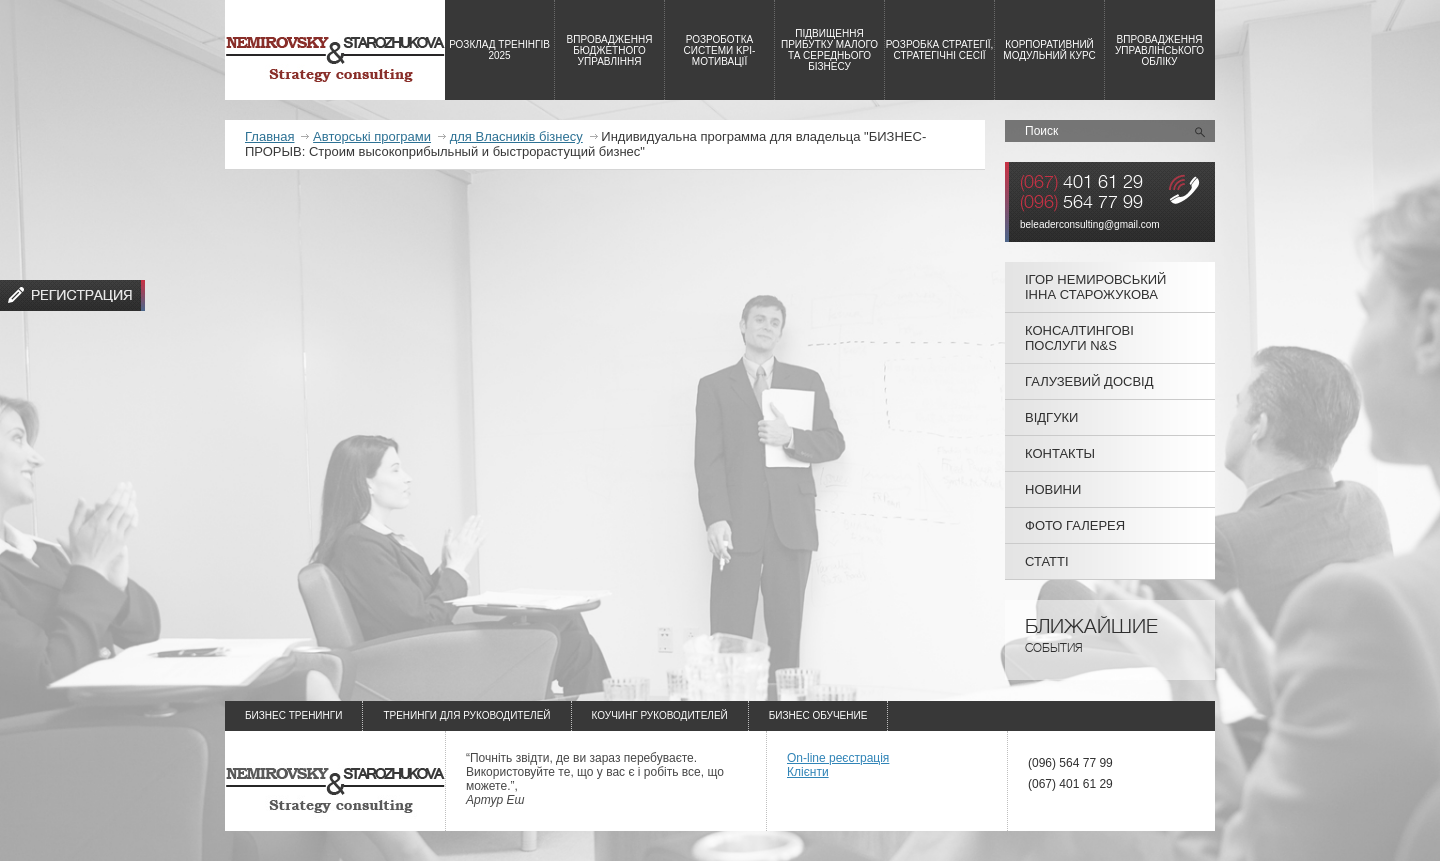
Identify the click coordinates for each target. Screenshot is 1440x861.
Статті (1047, 561)
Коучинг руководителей (660, 715)
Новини (1053, 489)
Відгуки (1051, 417)
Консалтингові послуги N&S (1079, 338)
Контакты (1060, 453)
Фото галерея (1075, 525)
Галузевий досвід (1089, 381)
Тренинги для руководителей (466, 715)
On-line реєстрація (838, 758)
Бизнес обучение (818, 715)
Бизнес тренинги (293, 715)
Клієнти (808, 772)
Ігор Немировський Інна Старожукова (1095, 287)
